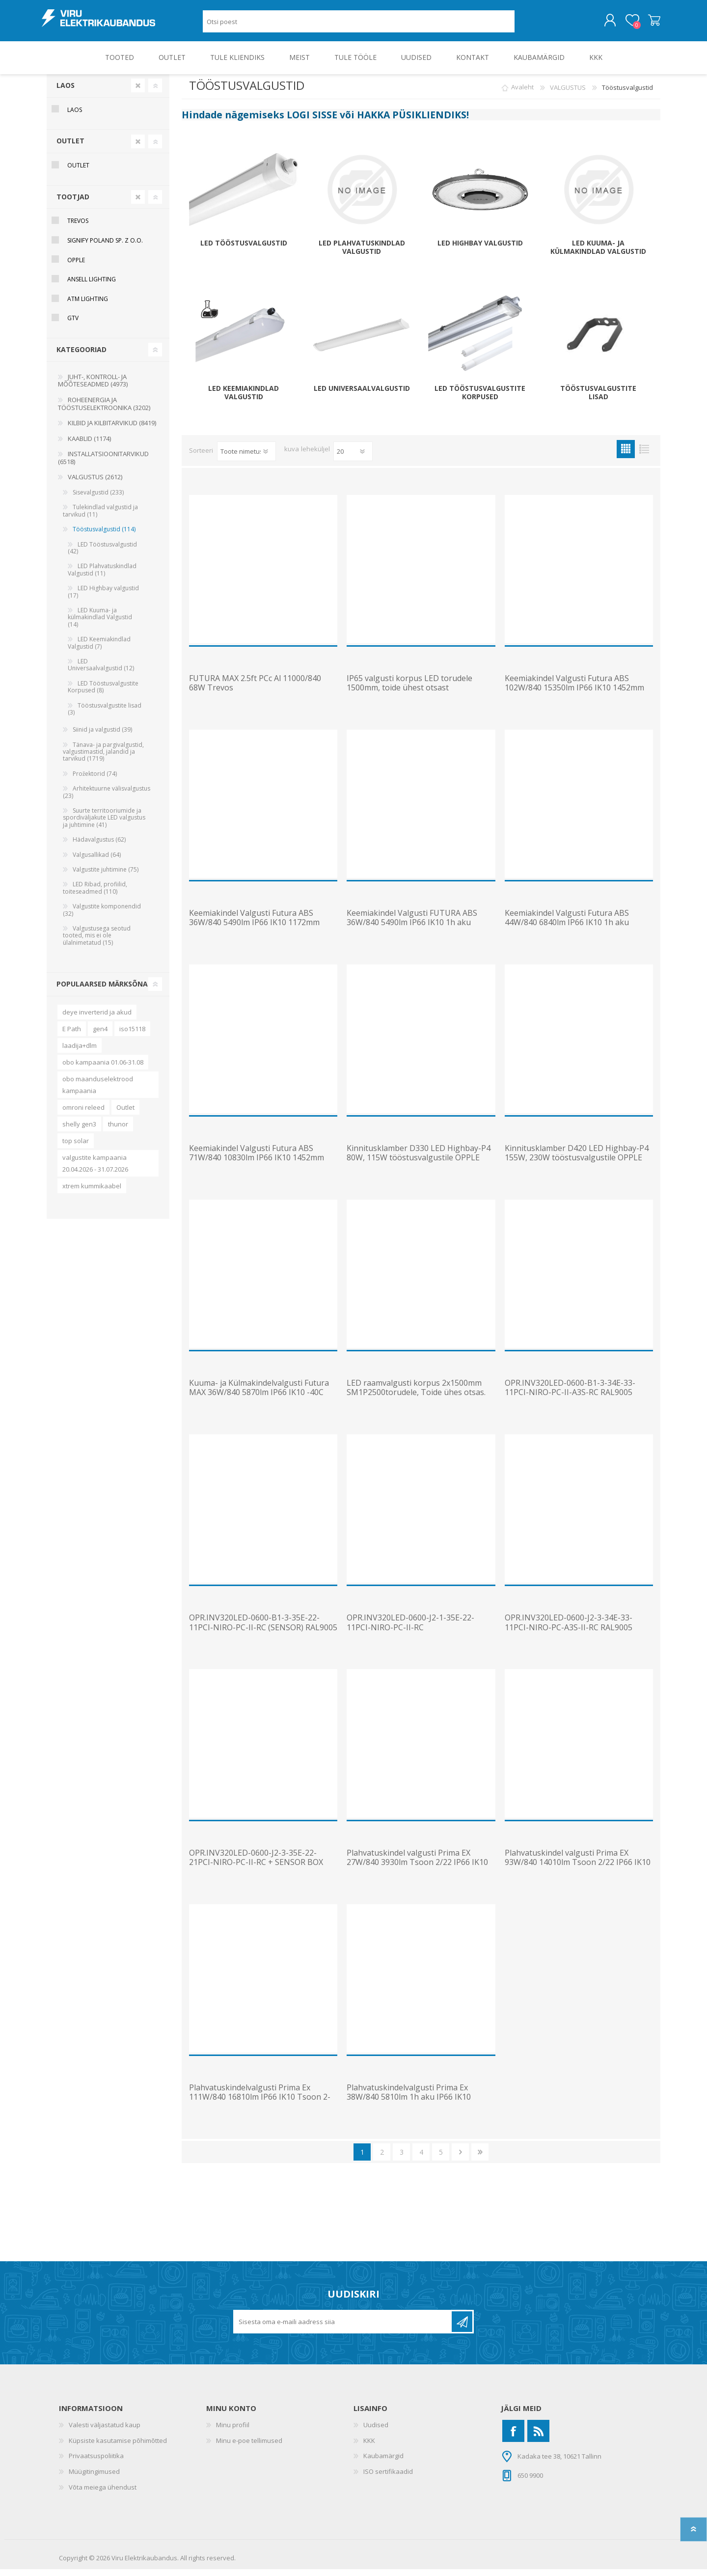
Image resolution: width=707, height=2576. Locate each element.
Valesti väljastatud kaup (104, 2431)
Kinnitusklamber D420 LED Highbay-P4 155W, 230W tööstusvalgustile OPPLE (577, 1160)
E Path (71, 1035)
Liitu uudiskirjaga (462, 2328)
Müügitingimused (94, 2478)
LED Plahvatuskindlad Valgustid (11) (102, 576)
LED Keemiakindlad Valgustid (243, 399)
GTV (73, 325)
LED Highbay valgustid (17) (103, 598)
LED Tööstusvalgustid (243, 250)
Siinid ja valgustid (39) (102, 736)
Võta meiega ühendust (102, 2494)
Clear (138, 92)
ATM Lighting (87, 305)
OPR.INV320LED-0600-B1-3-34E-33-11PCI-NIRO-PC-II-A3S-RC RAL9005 (570, 1394)
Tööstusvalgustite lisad (598, 399)
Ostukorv (649, 24)
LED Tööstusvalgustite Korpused (480, 399)
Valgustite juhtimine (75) (105, 876)
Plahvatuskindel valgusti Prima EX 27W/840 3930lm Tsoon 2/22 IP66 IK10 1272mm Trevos (417, 1869)
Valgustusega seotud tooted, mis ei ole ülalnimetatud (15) (97, 942)
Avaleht (522, 94)
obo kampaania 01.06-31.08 (102, 1069)
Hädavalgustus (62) (99, 846)
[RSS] (538, 2438)
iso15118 (132, 1035)
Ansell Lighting (91, 286)
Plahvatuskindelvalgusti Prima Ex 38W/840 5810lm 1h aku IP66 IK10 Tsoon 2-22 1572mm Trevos (409, 2104)
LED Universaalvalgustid (362, 395)
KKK (369, 2447)
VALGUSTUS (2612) (95, 483)
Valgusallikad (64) (97, 861)
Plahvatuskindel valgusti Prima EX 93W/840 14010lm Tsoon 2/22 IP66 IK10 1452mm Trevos (578, 1869)
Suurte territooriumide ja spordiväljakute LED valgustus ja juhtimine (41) (104, 824)
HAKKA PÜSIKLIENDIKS (411, 121)
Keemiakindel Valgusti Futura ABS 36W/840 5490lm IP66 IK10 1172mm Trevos (254, 929)
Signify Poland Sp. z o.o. (105, 247)
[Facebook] (513, 2438)
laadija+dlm (79, 1052)
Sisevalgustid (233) (98, 499)
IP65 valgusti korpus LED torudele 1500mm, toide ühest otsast (409, 690)
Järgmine (460, 2158)
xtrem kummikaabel (91, 1192)
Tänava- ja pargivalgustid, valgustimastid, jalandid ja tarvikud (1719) (103, 758)
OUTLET (70, 147)
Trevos (77, 227)
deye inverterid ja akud (97, 1018)
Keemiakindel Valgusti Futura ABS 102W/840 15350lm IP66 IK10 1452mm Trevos (574, 695)
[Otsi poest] (359, 25)
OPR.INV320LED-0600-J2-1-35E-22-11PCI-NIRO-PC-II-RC (410, 1629)
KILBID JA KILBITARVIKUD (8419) (112, 429)
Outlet (125, 1114)
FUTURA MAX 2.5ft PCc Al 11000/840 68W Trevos (255, 690)
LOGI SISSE (312, 121)
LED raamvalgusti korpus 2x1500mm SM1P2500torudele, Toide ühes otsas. (416, 1394)
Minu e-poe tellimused (249, 2447)
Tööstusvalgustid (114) (104, 536)
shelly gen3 (79, 1130)
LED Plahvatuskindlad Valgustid (362, 254)
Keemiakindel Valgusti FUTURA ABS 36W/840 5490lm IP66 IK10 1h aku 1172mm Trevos (412, 929)
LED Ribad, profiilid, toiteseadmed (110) (95, 894)
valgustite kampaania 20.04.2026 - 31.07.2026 (95, 1170)
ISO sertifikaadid (388, 2478)
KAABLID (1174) (89, 445)
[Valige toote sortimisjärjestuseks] (246, 458)
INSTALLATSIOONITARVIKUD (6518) (103, 464)
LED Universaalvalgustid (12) (101, 671)
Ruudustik (626, 456)
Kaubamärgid (383, 2462)
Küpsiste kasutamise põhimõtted (118, 2447)
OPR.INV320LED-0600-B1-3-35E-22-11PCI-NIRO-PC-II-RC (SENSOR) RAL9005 (263, 1629)
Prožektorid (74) (95, 780)
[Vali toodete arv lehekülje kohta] (353, 458)
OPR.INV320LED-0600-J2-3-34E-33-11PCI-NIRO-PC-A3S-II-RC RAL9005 (568, 1629)
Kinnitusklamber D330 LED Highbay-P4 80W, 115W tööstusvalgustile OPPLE (418, 1160)
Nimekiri (644, 456)
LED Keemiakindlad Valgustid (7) (99, 649)
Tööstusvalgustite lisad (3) (104, 715)
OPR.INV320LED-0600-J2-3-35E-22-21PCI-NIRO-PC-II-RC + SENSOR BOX (256, 1864)
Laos (65, 92)
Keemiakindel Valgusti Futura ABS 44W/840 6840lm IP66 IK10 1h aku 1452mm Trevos (567, 929)
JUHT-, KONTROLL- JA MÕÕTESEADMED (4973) (93, 387)
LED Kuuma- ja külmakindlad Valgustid (598, 254)
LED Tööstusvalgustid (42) (102, 554)
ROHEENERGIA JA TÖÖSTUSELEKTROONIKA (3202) (104, 410)
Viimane (480, 2158)
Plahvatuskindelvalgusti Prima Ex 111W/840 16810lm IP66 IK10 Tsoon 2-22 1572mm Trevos (259, 2104)
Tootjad (72, 203)
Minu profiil (232, 2431)
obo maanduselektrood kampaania (97, 1091)
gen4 (100, 1035)
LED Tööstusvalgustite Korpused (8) (103, 693)
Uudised (375, 2431)
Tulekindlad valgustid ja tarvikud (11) (100, 517)
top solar (75, 1147)
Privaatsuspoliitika (96, 2462)
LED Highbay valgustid (480, 250)
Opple (76, 267)
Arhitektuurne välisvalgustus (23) (106, 798)
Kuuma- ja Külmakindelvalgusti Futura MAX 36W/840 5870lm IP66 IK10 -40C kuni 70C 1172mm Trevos (259, 1399)
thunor (118, 1130)
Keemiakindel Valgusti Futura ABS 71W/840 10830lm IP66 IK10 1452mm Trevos (256, 1165)
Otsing (526, 25)
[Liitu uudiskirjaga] (343, 2328)
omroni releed (83, 1114)
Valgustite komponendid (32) (102, 916)
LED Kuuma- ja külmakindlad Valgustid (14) (100, 624)
